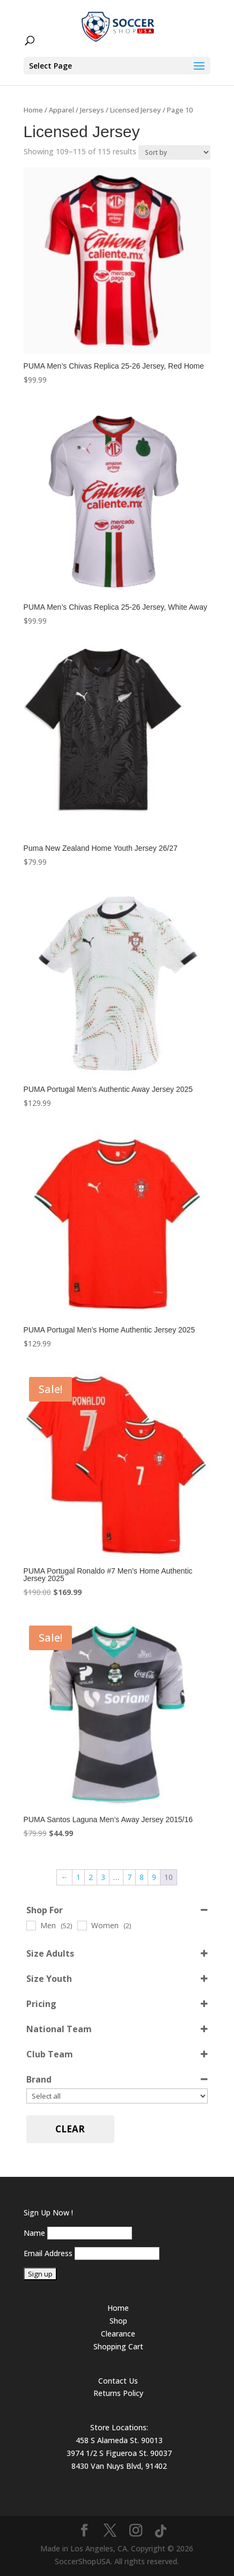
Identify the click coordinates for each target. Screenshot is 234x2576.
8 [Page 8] (142, 1877)
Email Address (48, 2253)
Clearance (118, 2333)
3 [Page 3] (103, 1877)
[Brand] (117, 2095)
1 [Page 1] (78, 1877)
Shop (118, 2321)
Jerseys (92, 110)
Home (33, 110)
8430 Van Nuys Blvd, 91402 (119, 2466)
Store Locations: (119, 2427)
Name (34, 2233)
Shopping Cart (118, 2346)
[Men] (30, 1925)
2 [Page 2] (91, 1877)
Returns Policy (118, 2393)
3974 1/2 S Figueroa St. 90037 (119, 2453)
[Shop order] (174, 152)
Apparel (61, 110)
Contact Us (118, 2381)
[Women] (81, 1925)
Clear (70, 2129)
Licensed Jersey (135, 110)
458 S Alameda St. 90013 (119, 2440)
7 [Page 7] (129, 1877)
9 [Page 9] (154, 1877)
